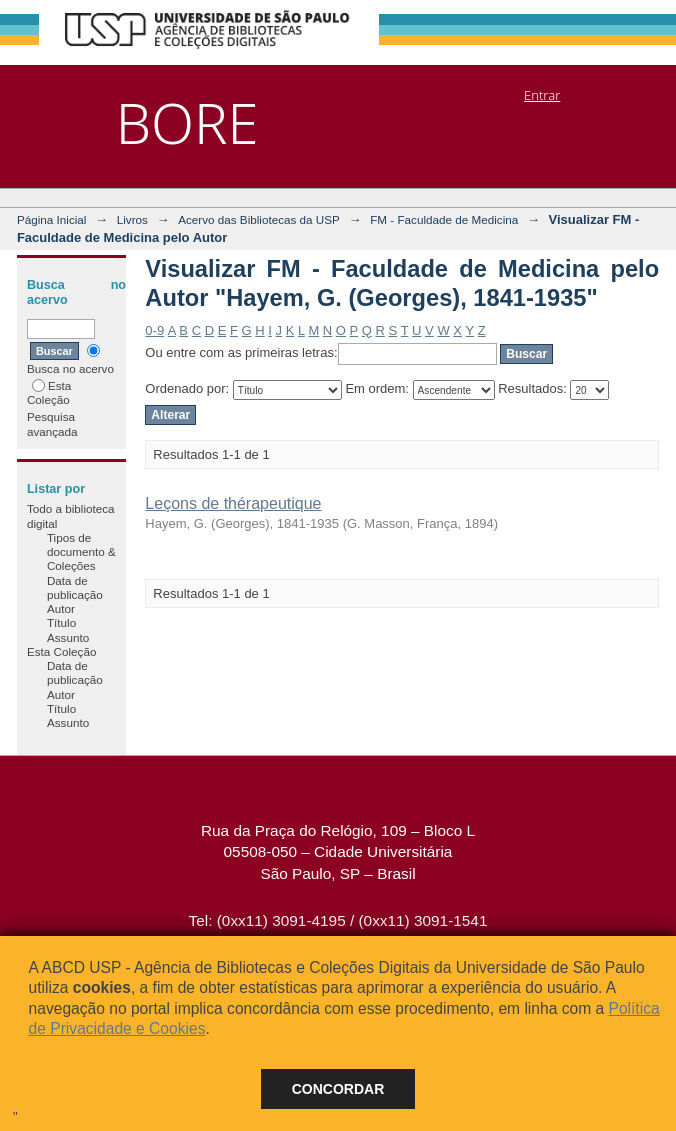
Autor (61, 608)
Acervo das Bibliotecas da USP (259, 219)
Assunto (68, 637)
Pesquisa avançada (52, 423)
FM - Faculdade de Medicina (444, 219)
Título (61, 622)
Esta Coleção (49, 392)
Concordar (338, 1089)
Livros (132, 219)
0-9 (154, 330)
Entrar (542, 95)
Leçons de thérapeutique (233, 503)
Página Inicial (52, 219)
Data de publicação (75, 587)
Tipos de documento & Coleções (81, 552)
